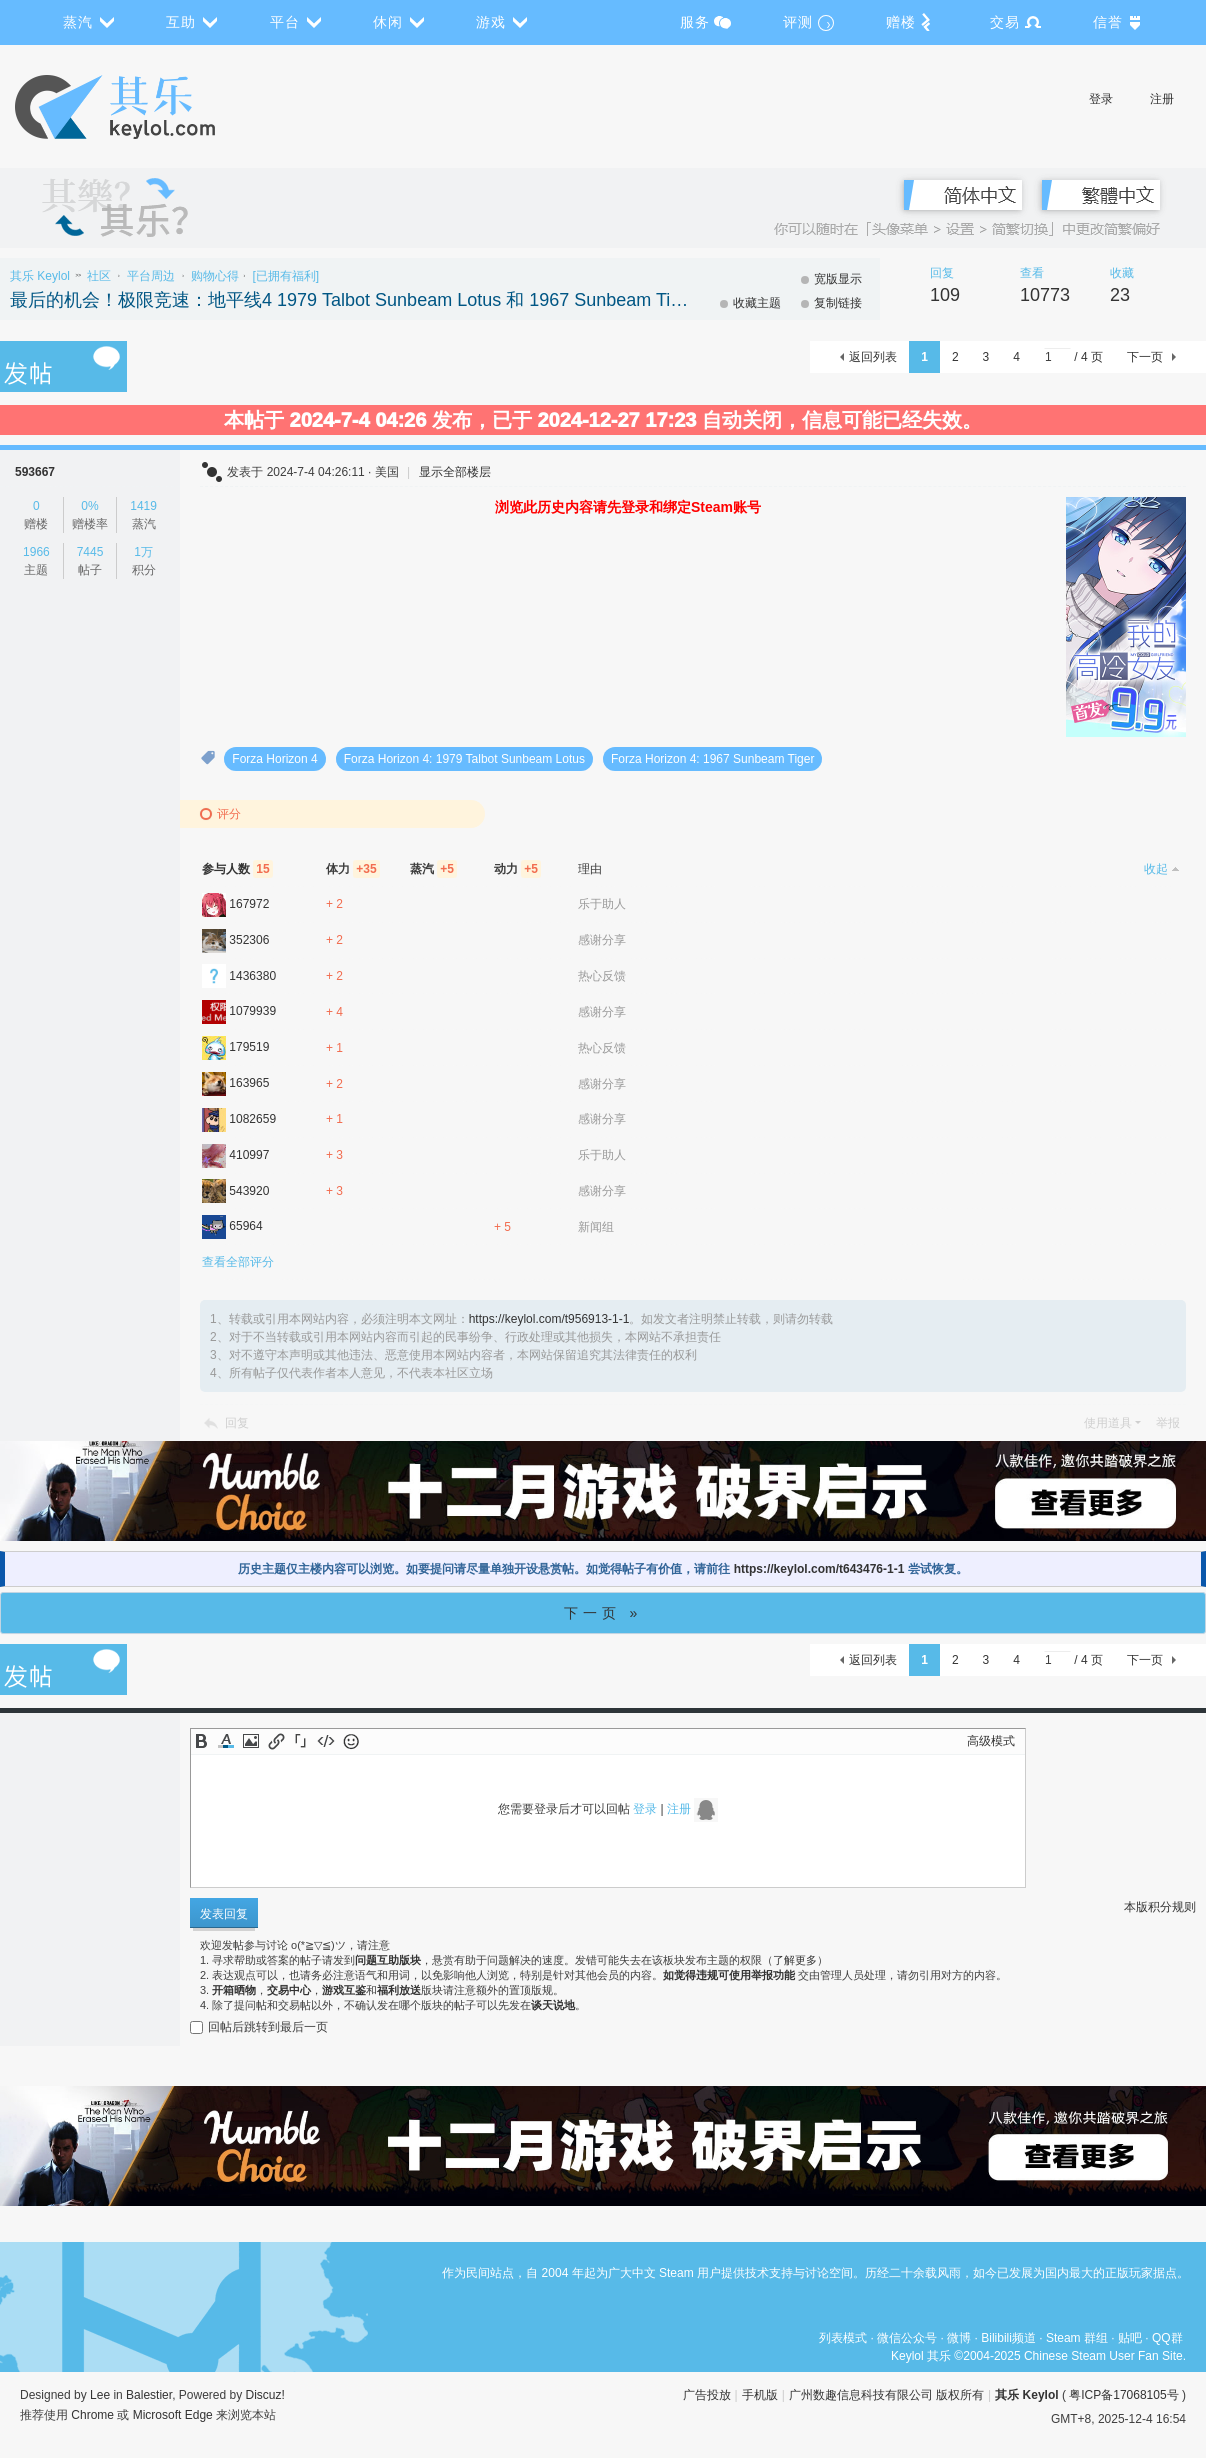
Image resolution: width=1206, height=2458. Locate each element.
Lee (100, 2395)
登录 (1101, 99)
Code (326, 1741)
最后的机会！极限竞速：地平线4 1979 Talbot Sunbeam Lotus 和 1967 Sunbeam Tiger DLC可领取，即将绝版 (350, 300)
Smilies (351, 1741)
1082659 (252, 1119)
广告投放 (707, 2395)
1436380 (252, 976)
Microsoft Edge (173, 2415)
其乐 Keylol (40, 276)
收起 (1156, 869)
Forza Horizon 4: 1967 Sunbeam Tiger (712, 759)
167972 (249, 904)
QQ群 (1167, 2338)
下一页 (1145, 357)
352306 (249, 940)
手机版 (760, 2395)
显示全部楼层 (455, 472)
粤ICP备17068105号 (1123, 2395)
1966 (36, 552)
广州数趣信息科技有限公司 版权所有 (886, 2395)
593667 (35, 472)
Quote (301, 1741)
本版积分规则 (1160, 1907)
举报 (1168, 1423)
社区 (99, 276)
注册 (1162, 99)
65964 (245, 1226)
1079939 (252, 1011)
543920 (249, 1191)
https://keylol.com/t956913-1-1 (549, 1319)
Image (251, 1741)
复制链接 (838, 303)
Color (226, 1741)
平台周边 (151, 276)
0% (89, 506)
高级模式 (991, 1741)
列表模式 (843, 2338)
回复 (237, 1423)
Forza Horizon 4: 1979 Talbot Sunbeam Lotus (464, 759)
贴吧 (1130, 2338)
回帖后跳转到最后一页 (259, 2027)
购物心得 (215, 276)
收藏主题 (757, 303)
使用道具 (1108, 1423)
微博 (959, 2338)
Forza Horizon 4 (274, 759)
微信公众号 (907, 2338)
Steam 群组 (1077, 2338)
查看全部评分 (238, 1262)
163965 (249, 1083)
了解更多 (795, 1960)
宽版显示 (838, 279)
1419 (143, 506)
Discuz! (265, 2395)
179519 (249, 1047)
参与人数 (237, 869)
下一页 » (603, 1613)
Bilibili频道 (1008, 2338)
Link (276, 1741)
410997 (249, 1155)
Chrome (92, 2415)
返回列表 (873, 357)
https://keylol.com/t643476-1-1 (819, 1569)
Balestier (149, 2395)
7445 (90, 552)
